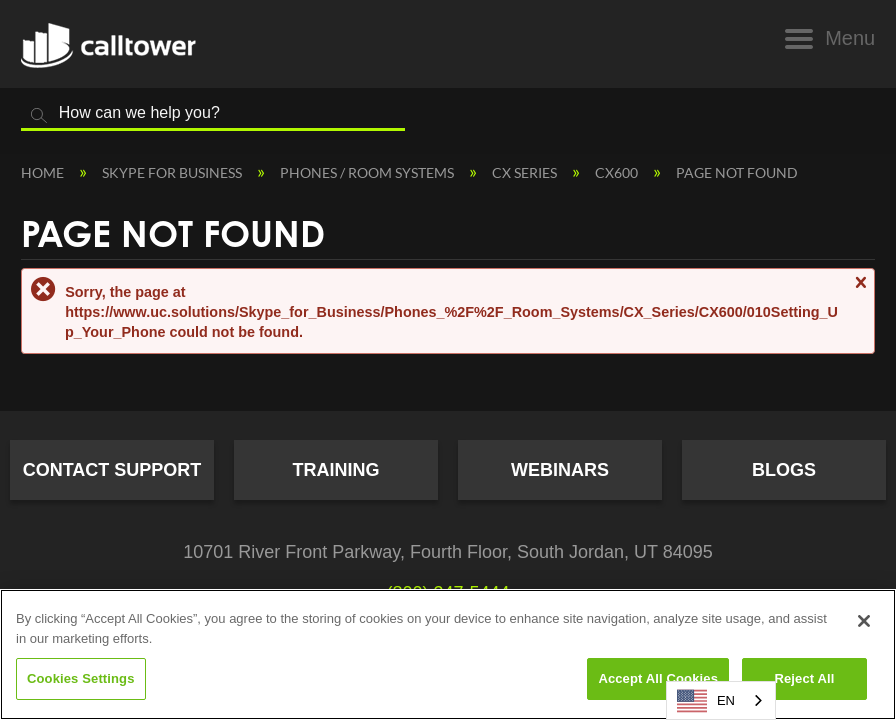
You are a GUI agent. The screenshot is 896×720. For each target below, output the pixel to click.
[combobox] (721, 700)
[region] (448, 654)
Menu (850, 38)
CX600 (618, 172)
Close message (860, 291)
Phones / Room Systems (368, 172)
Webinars (560, 470)
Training (336, 470)
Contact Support (112, 470)
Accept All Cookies (658, 678)
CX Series (526, 172)
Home (44, 172)
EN (706, 701)
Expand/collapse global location (865, 166)
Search (39, 116)
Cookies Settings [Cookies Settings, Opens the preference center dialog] (81, 678)
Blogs (784, 470)
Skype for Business (173, 172)
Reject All (804, 678)
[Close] (864, 621)
